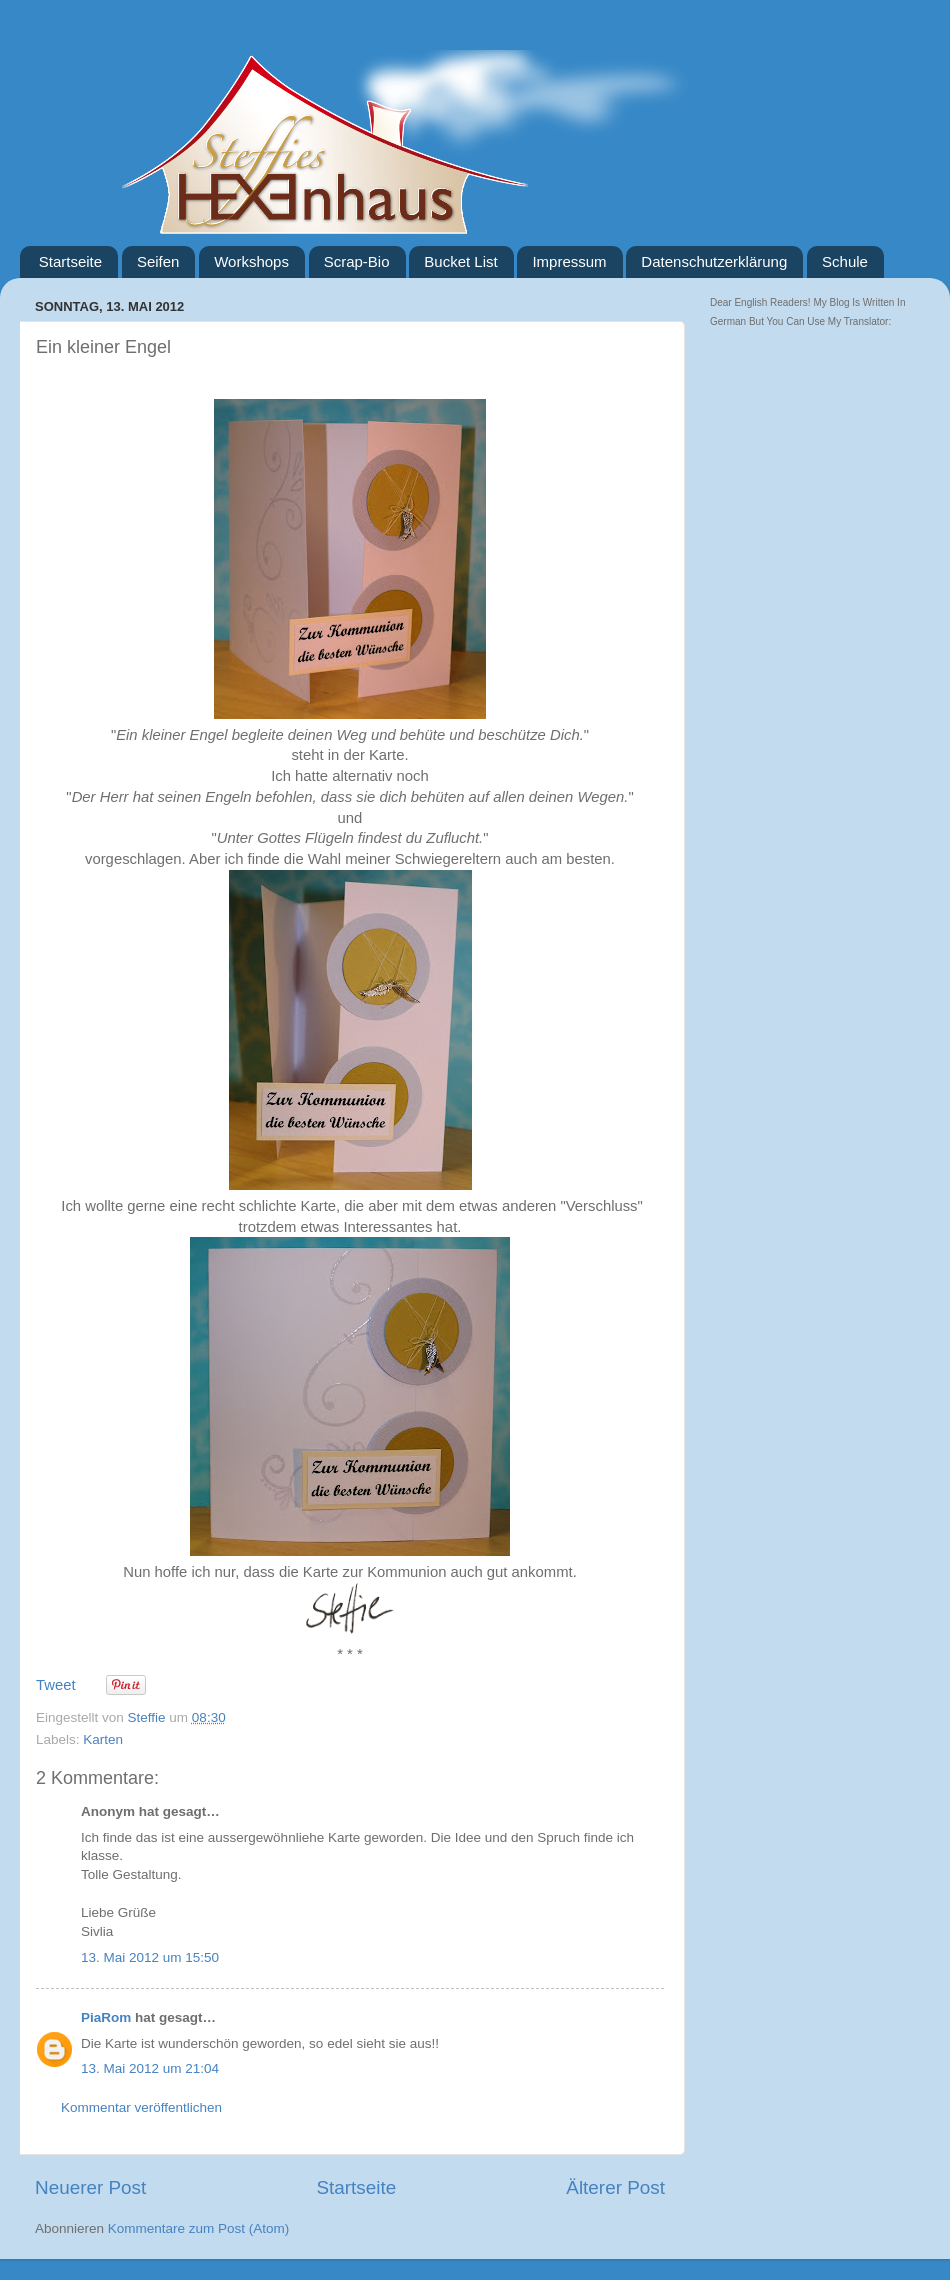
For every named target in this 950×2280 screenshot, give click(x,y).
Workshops (251, 261)
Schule (845, 261)
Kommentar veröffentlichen (141, 2107)
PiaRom (106, 2017)
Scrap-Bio (357, 261)
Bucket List (460, 261)
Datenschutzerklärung (714, 261)
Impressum (569, 261)
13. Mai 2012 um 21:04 (150, 2068)
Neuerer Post (90, 2187)
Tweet (56, 1685)
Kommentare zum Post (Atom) (199, 2228)
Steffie (149, 1717)
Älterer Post (615, 2187)
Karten (103, 1739)
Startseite (70, 261)
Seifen (158, 261)
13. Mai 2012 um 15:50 (150, 1957)
